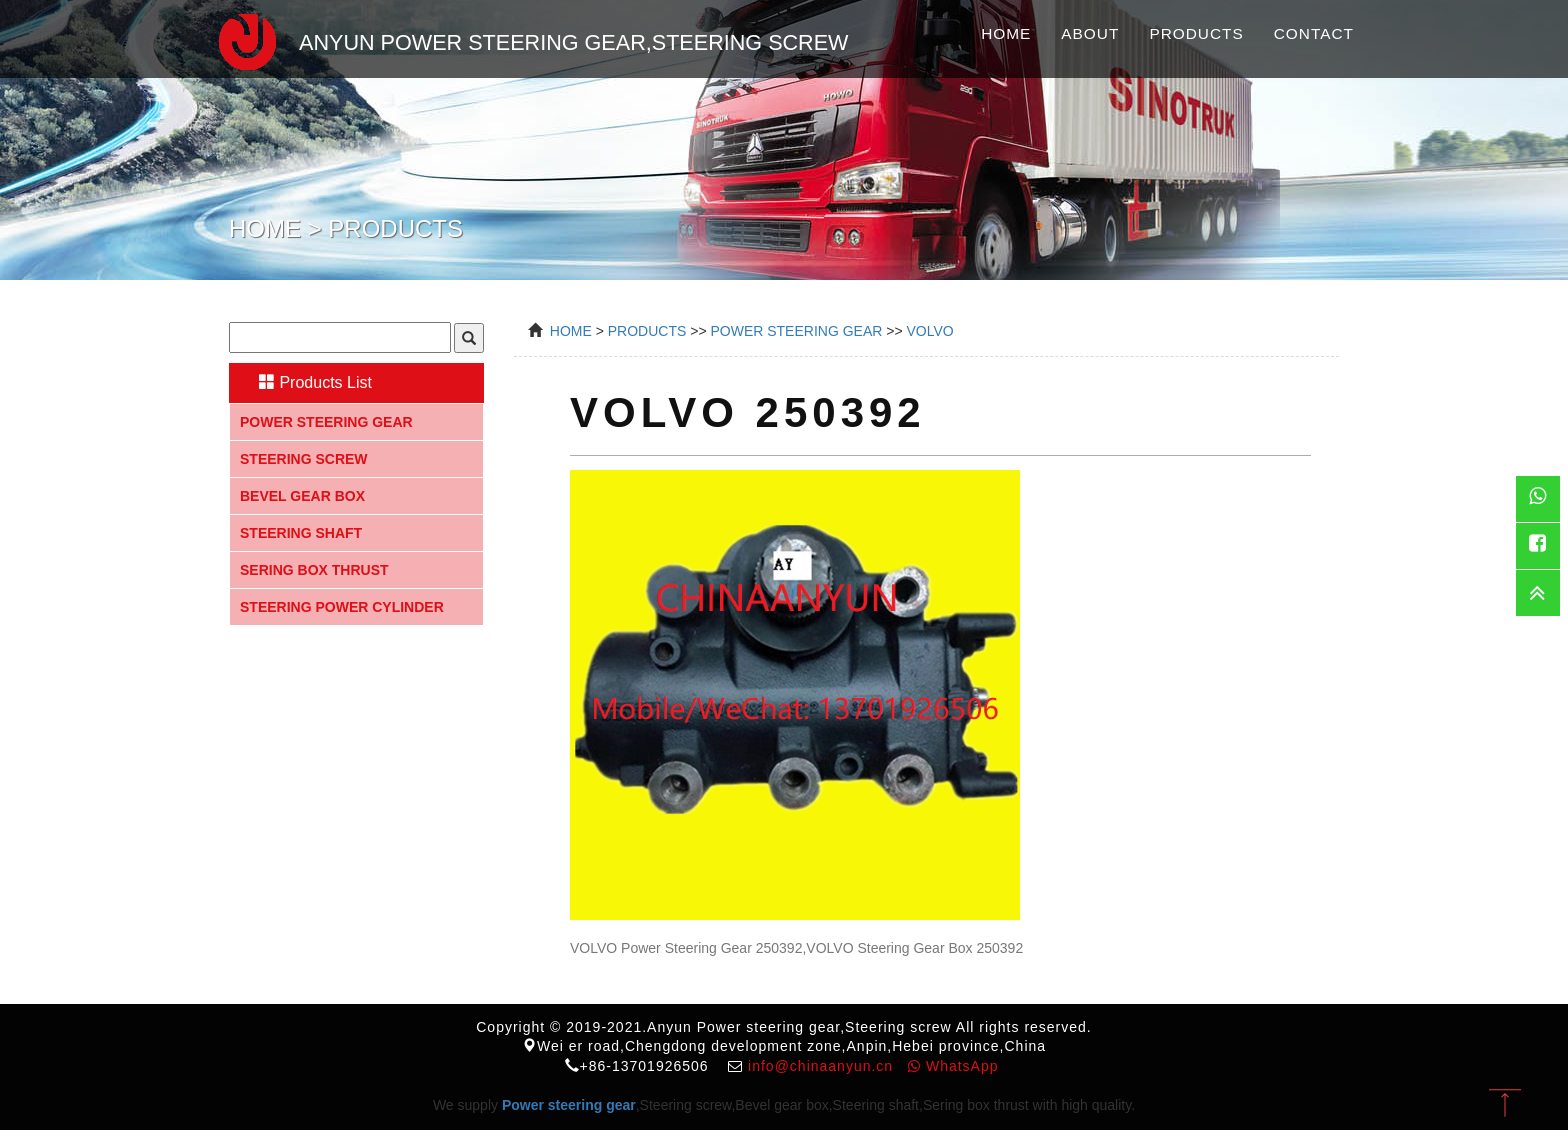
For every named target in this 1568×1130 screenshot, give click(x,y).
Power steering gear (326, 422)
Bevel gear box (302, 496)
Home (1006, 33)
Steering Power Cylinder (342, 607)
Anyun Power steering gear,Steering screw (524, 39)
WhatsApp (953, 1066)
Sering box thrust (314, 570)
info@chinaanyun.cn (820, 1066)
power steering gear (796, 331)
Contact (1314, 33)
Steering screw (304, 459)
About (1090, 33)
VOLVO (930, 331)
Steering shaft (301, 533)
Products (1196, 33)
